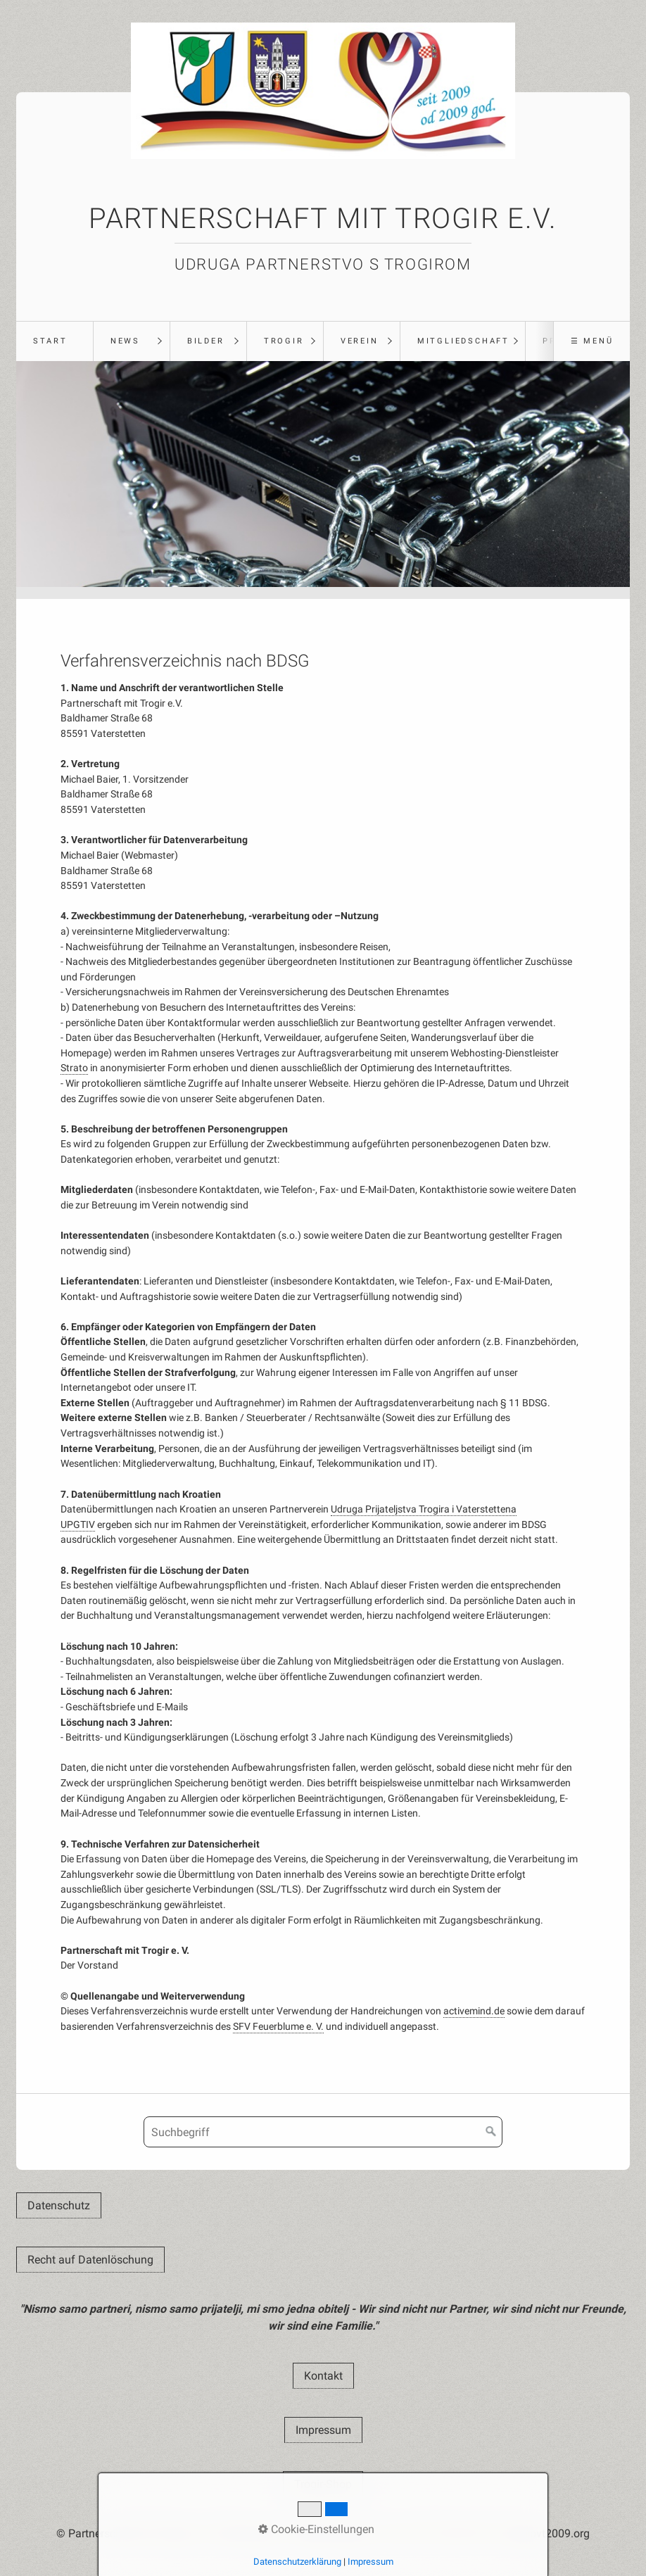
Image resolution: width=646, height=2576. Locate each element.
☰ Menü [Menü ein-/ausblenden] (592, 341)
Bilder (205, 341)
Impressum (370, 2561)
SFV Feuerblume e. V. (278, 2027)
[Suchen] (491, 2131)
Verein (360, 341)
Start (50, 341)
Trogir (284, 341)
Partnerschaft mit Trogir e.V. (323, 218)
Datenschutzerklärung (297, 2561)
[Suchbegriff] (323, 2131)
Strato (74, 1068)
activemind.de (474, 2011)
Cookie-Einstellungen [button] (316, 2529)
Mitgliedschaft (463, 341)
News (125, 341)
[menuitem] (54, 341)
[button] (58, 2205)
